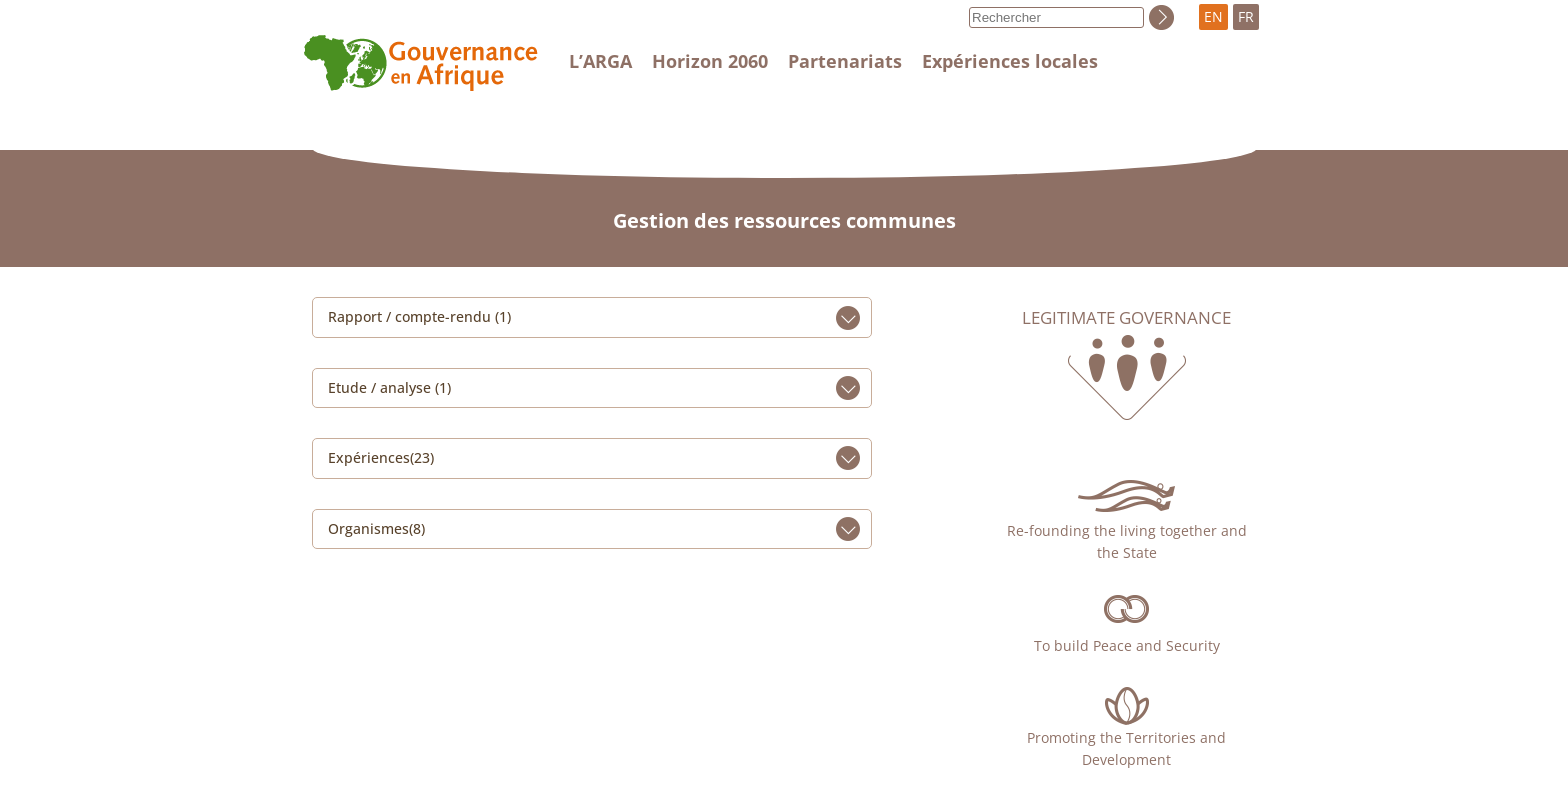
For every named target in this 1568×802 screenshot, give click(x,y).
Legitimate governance (1126, 318)
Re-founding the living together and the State (1127, 541)
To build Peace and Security (1127, 645)
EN (1213, 16)
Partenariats (845, 61)
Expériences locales (1010, 61)
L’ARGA (600, 61)
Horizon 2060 (710, 61)
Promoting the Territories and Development (1126, 748)
